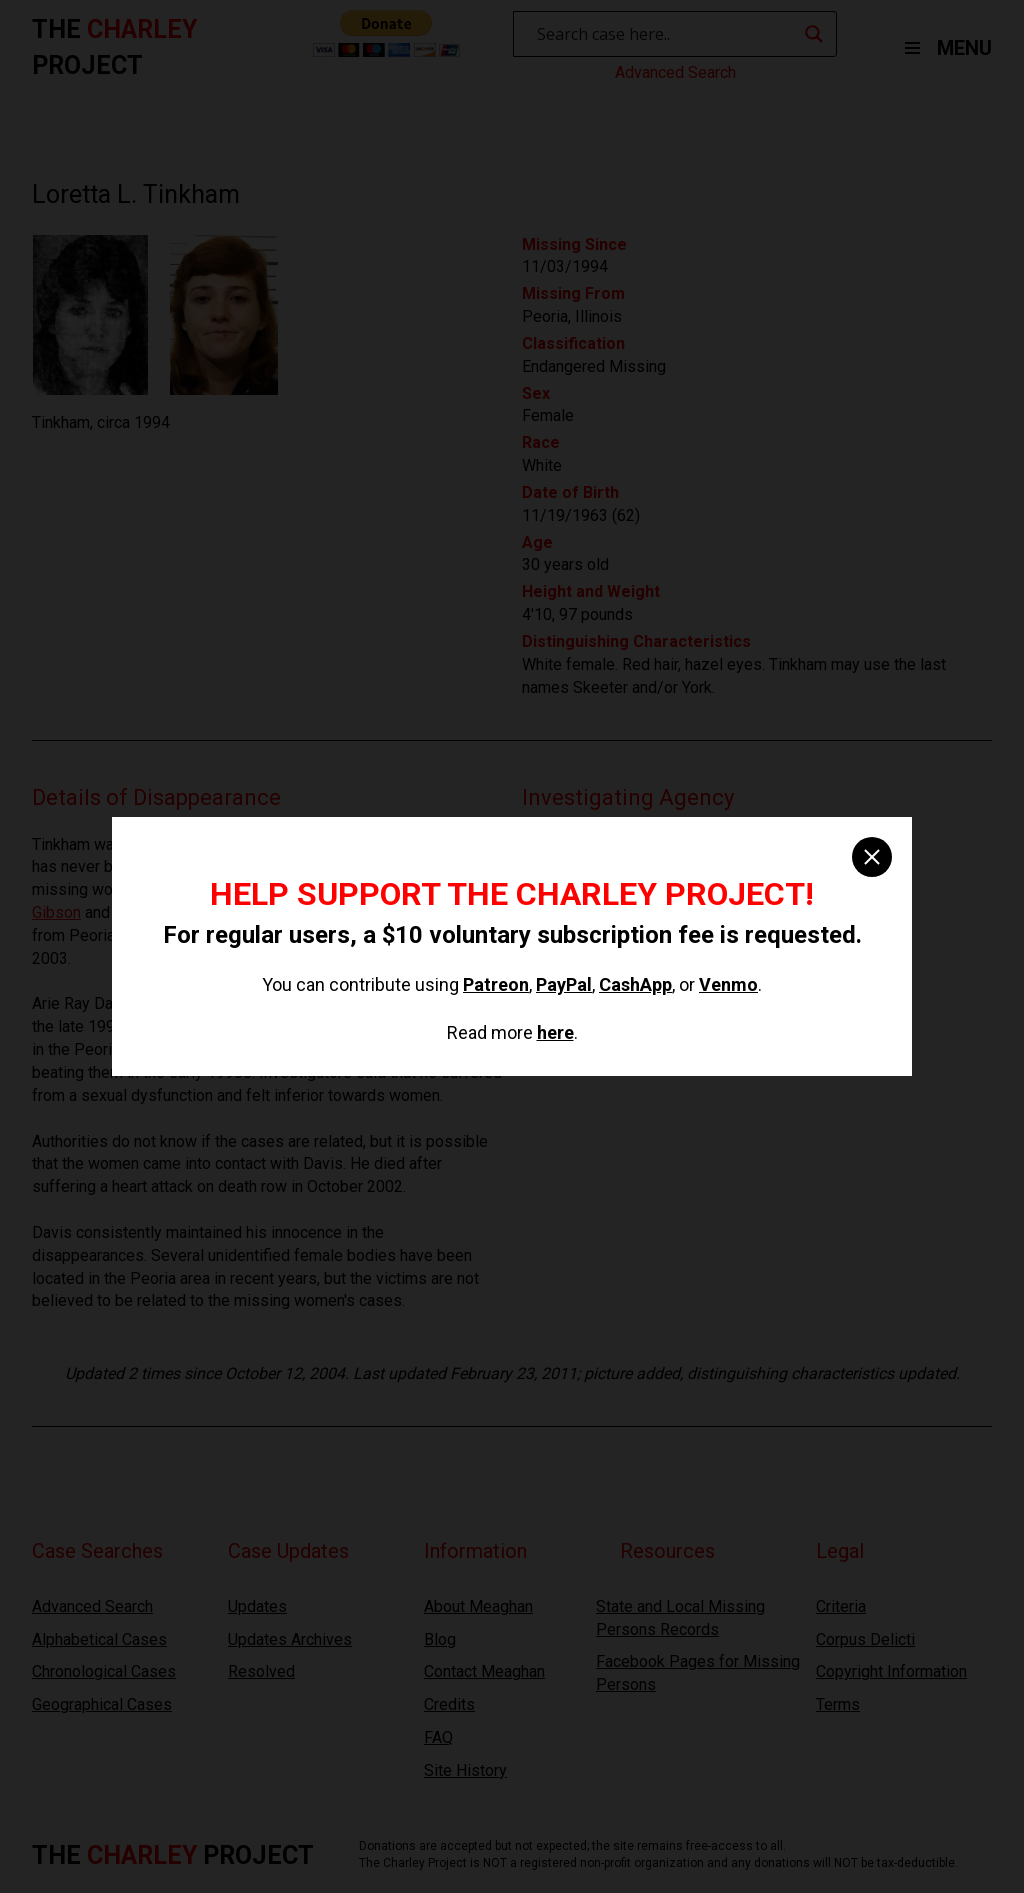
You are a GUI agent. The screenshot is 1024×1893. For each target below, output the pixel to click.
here (555, 1032)
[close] (872, 857)
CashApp (635, 984)
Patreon (496, 984)
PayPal (564, 984)
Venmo (728, 984)
